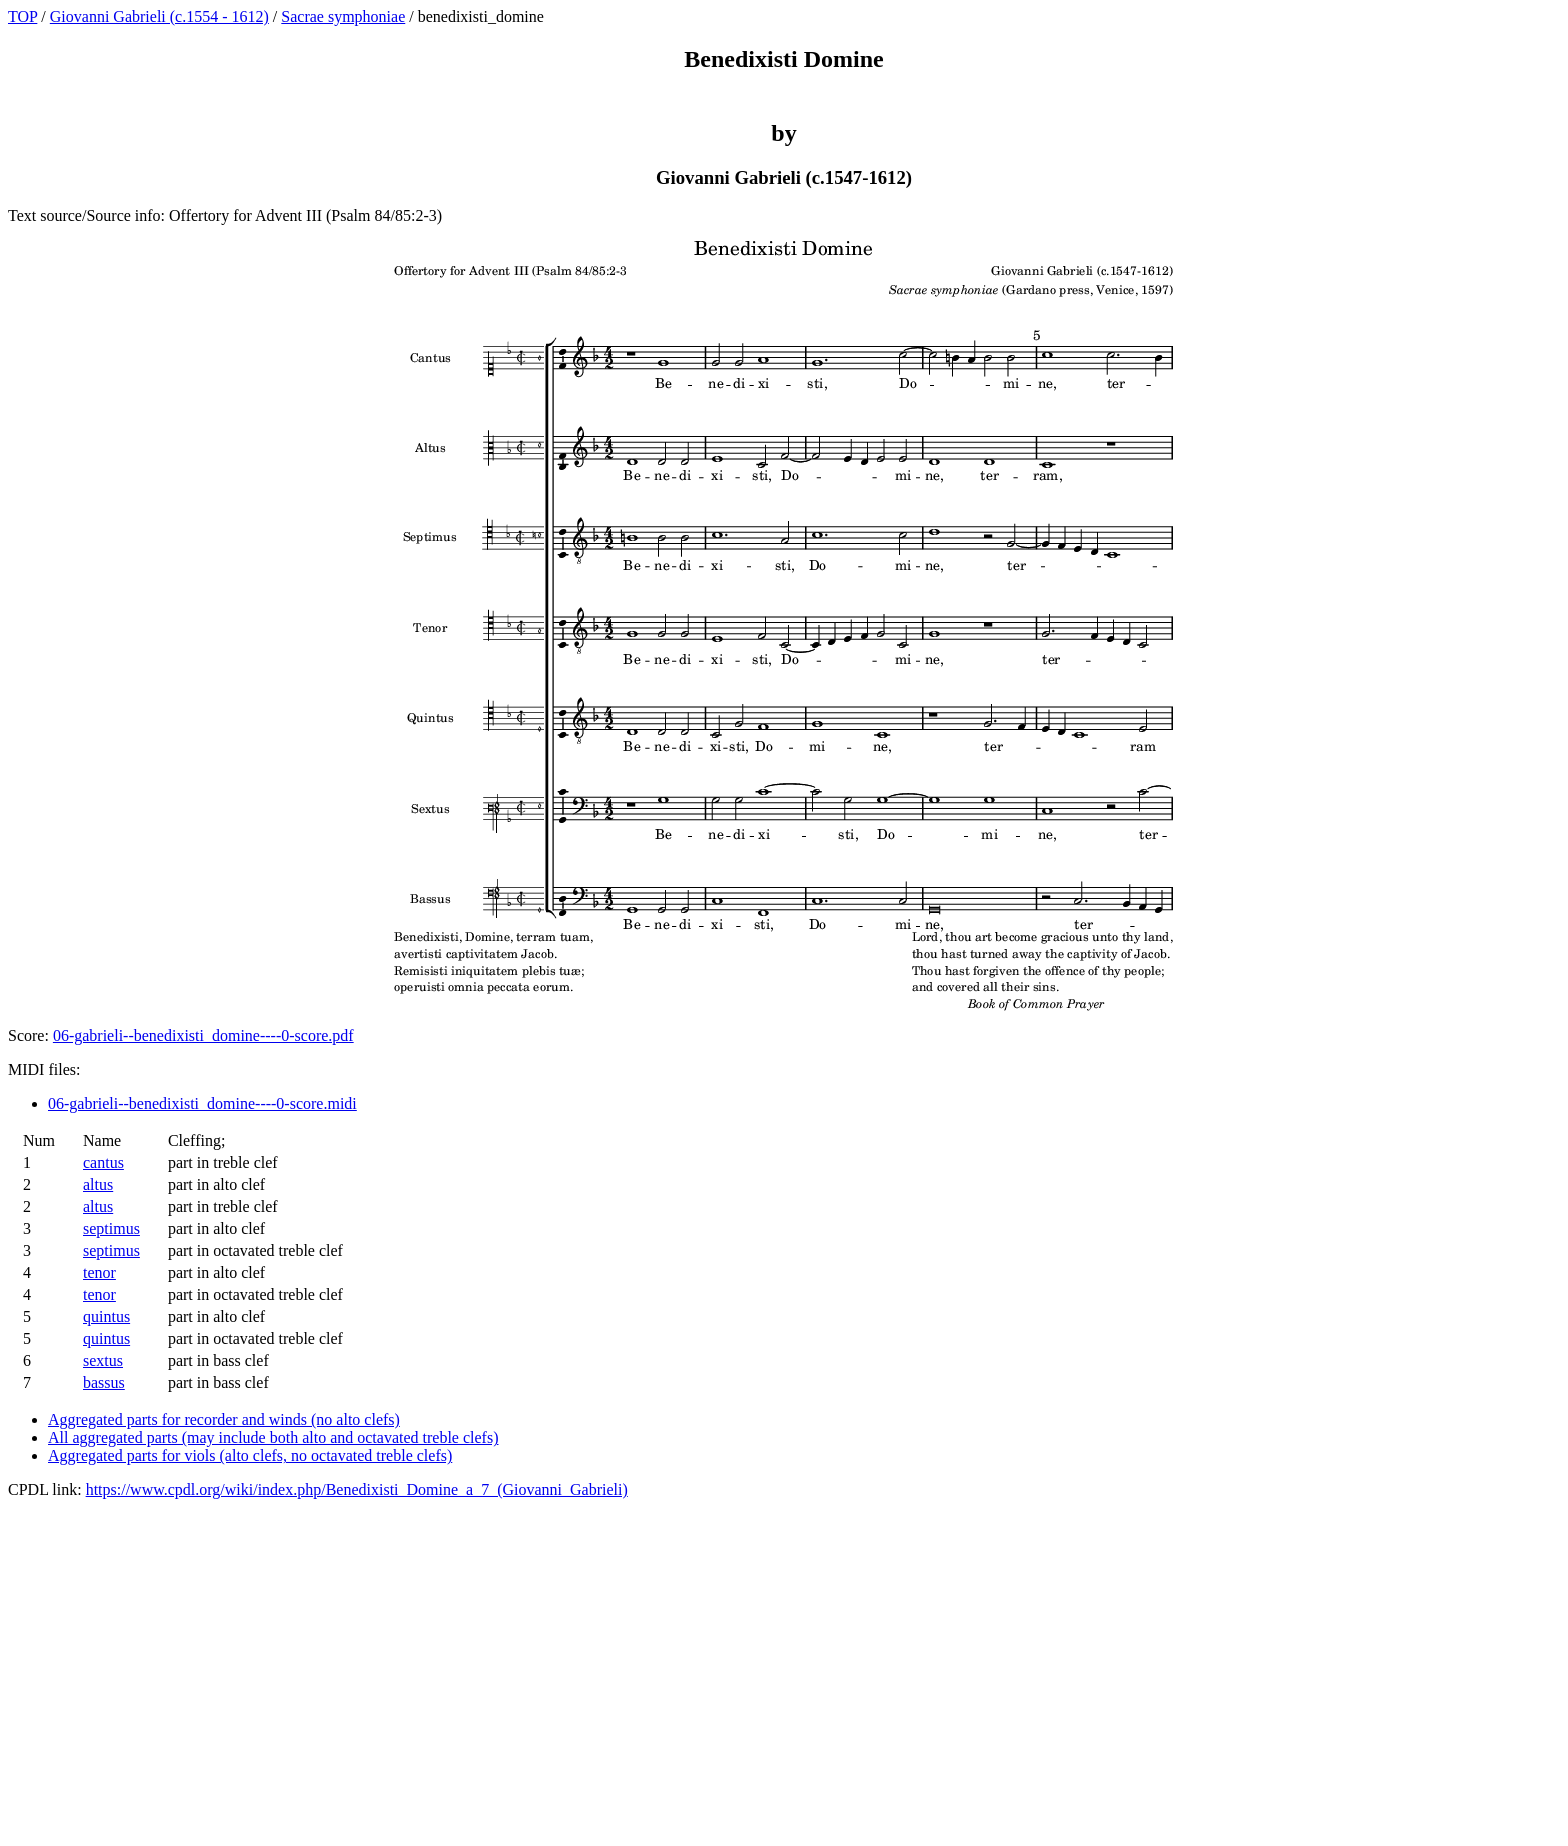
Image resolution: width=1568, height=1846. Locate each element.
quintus (106, 1316)
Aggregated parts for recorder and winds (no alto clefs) (224, 1419)
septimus (111, 1228)
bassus (104, 1382)
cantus (103, 1162)
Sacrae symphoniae (343, 16)
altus (98, 1184)
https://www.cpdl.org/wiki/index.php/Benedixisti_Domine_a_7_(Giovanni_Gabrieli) (357, 1489)
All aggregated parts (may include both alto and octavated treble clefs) (273, 1437)
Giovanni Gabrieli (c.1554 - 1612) (159, 16)
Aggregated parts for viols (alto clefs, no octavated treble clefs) (250, 1455)
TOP (22, 16)
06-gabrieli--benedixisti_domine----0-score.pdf (203, 1035)
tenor (99, 1272)
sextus (103, 1360)
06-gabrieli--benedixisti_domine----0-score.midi (202, 1103)
